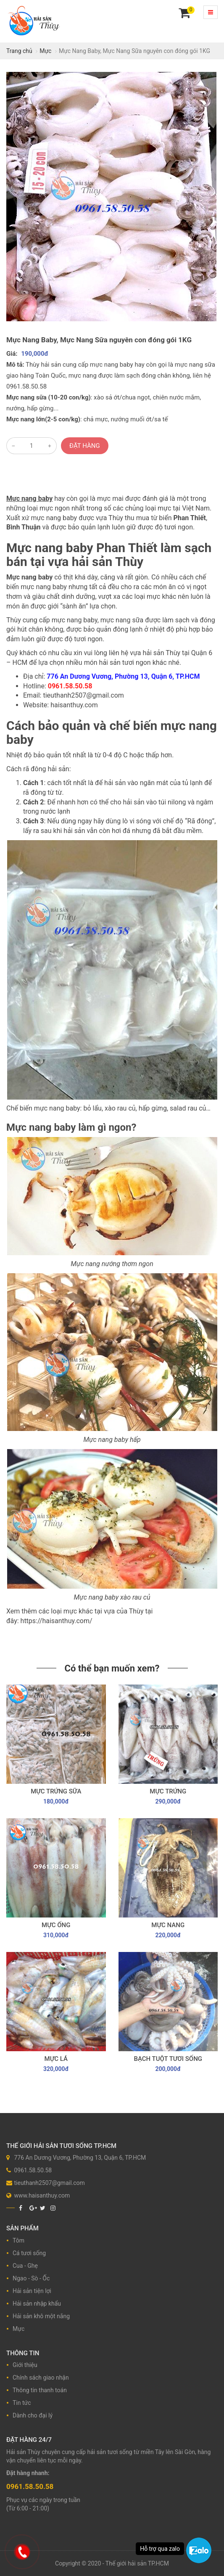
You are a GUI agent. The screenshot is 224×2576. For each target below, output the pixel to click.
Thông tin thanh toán (40, 2390)
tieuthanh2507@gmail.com (83, 695)
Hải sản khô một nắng (41, 2316)
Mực (45, 51)
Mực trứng (168, 1791)
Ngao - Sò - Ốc (31, 2278)
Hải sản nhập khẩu (37, 2303)
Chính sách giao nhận (41, 2377)
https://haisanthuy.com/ (56, 1621)
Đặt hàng (84, 446)
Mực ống (56, 1925)
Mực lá (56, 2059)
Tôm (18, 2240)
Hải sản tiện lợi (32, 2291)
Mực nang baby (29, 499)
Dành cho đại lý (33, 2415)
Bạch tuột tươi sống (168, 2059)
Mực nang (167, 1925)
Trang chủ (19, 51)
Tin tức (22, 2402)
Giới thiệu (25, 2365)
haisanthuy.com (74, 705)
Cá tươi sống (29, 2253)
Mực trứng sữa (56, 1791)
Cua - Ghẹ (25, 2265)
